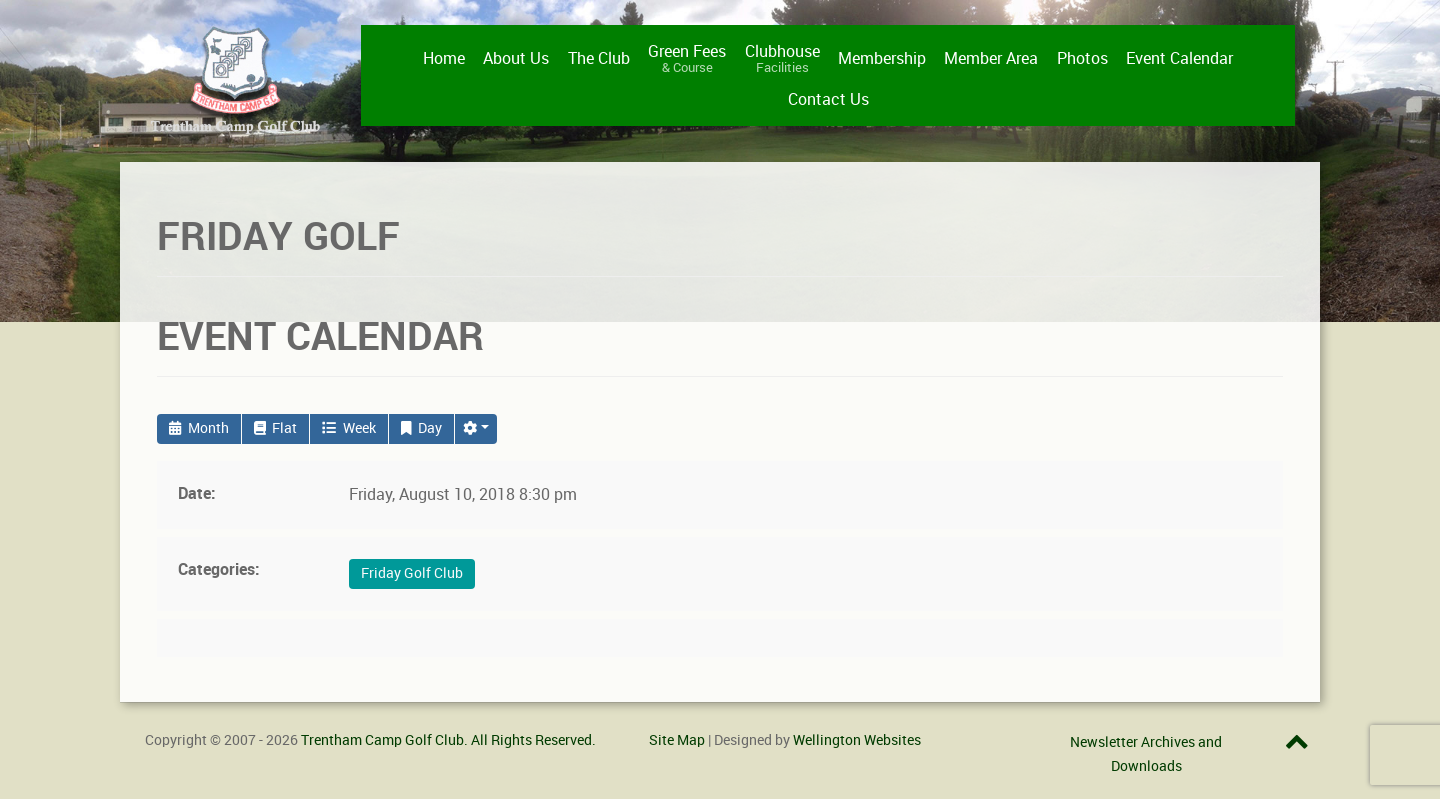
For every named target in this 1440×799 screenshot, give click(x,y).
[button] (476, 429)
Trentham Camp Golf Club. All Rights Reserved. (448, 740)
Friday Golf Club (412, 573)
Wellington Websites (857, 740)
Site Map (677, 740)
